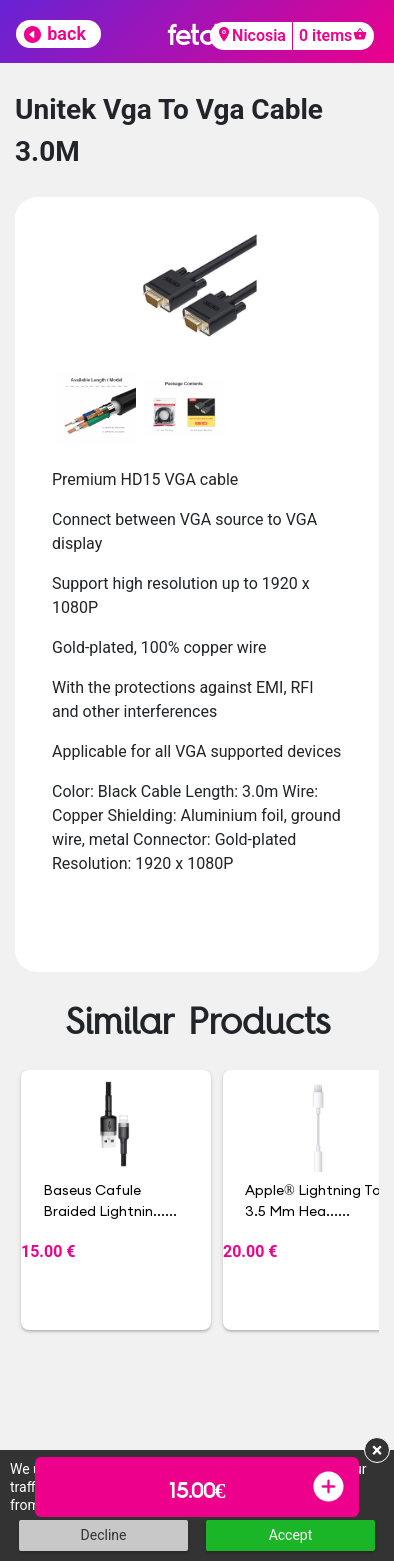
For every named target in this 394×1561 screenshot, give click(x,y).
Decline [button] (104, 1535)
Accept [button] (291, 1535)
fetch (197, 34)
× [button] (377, 1450)
